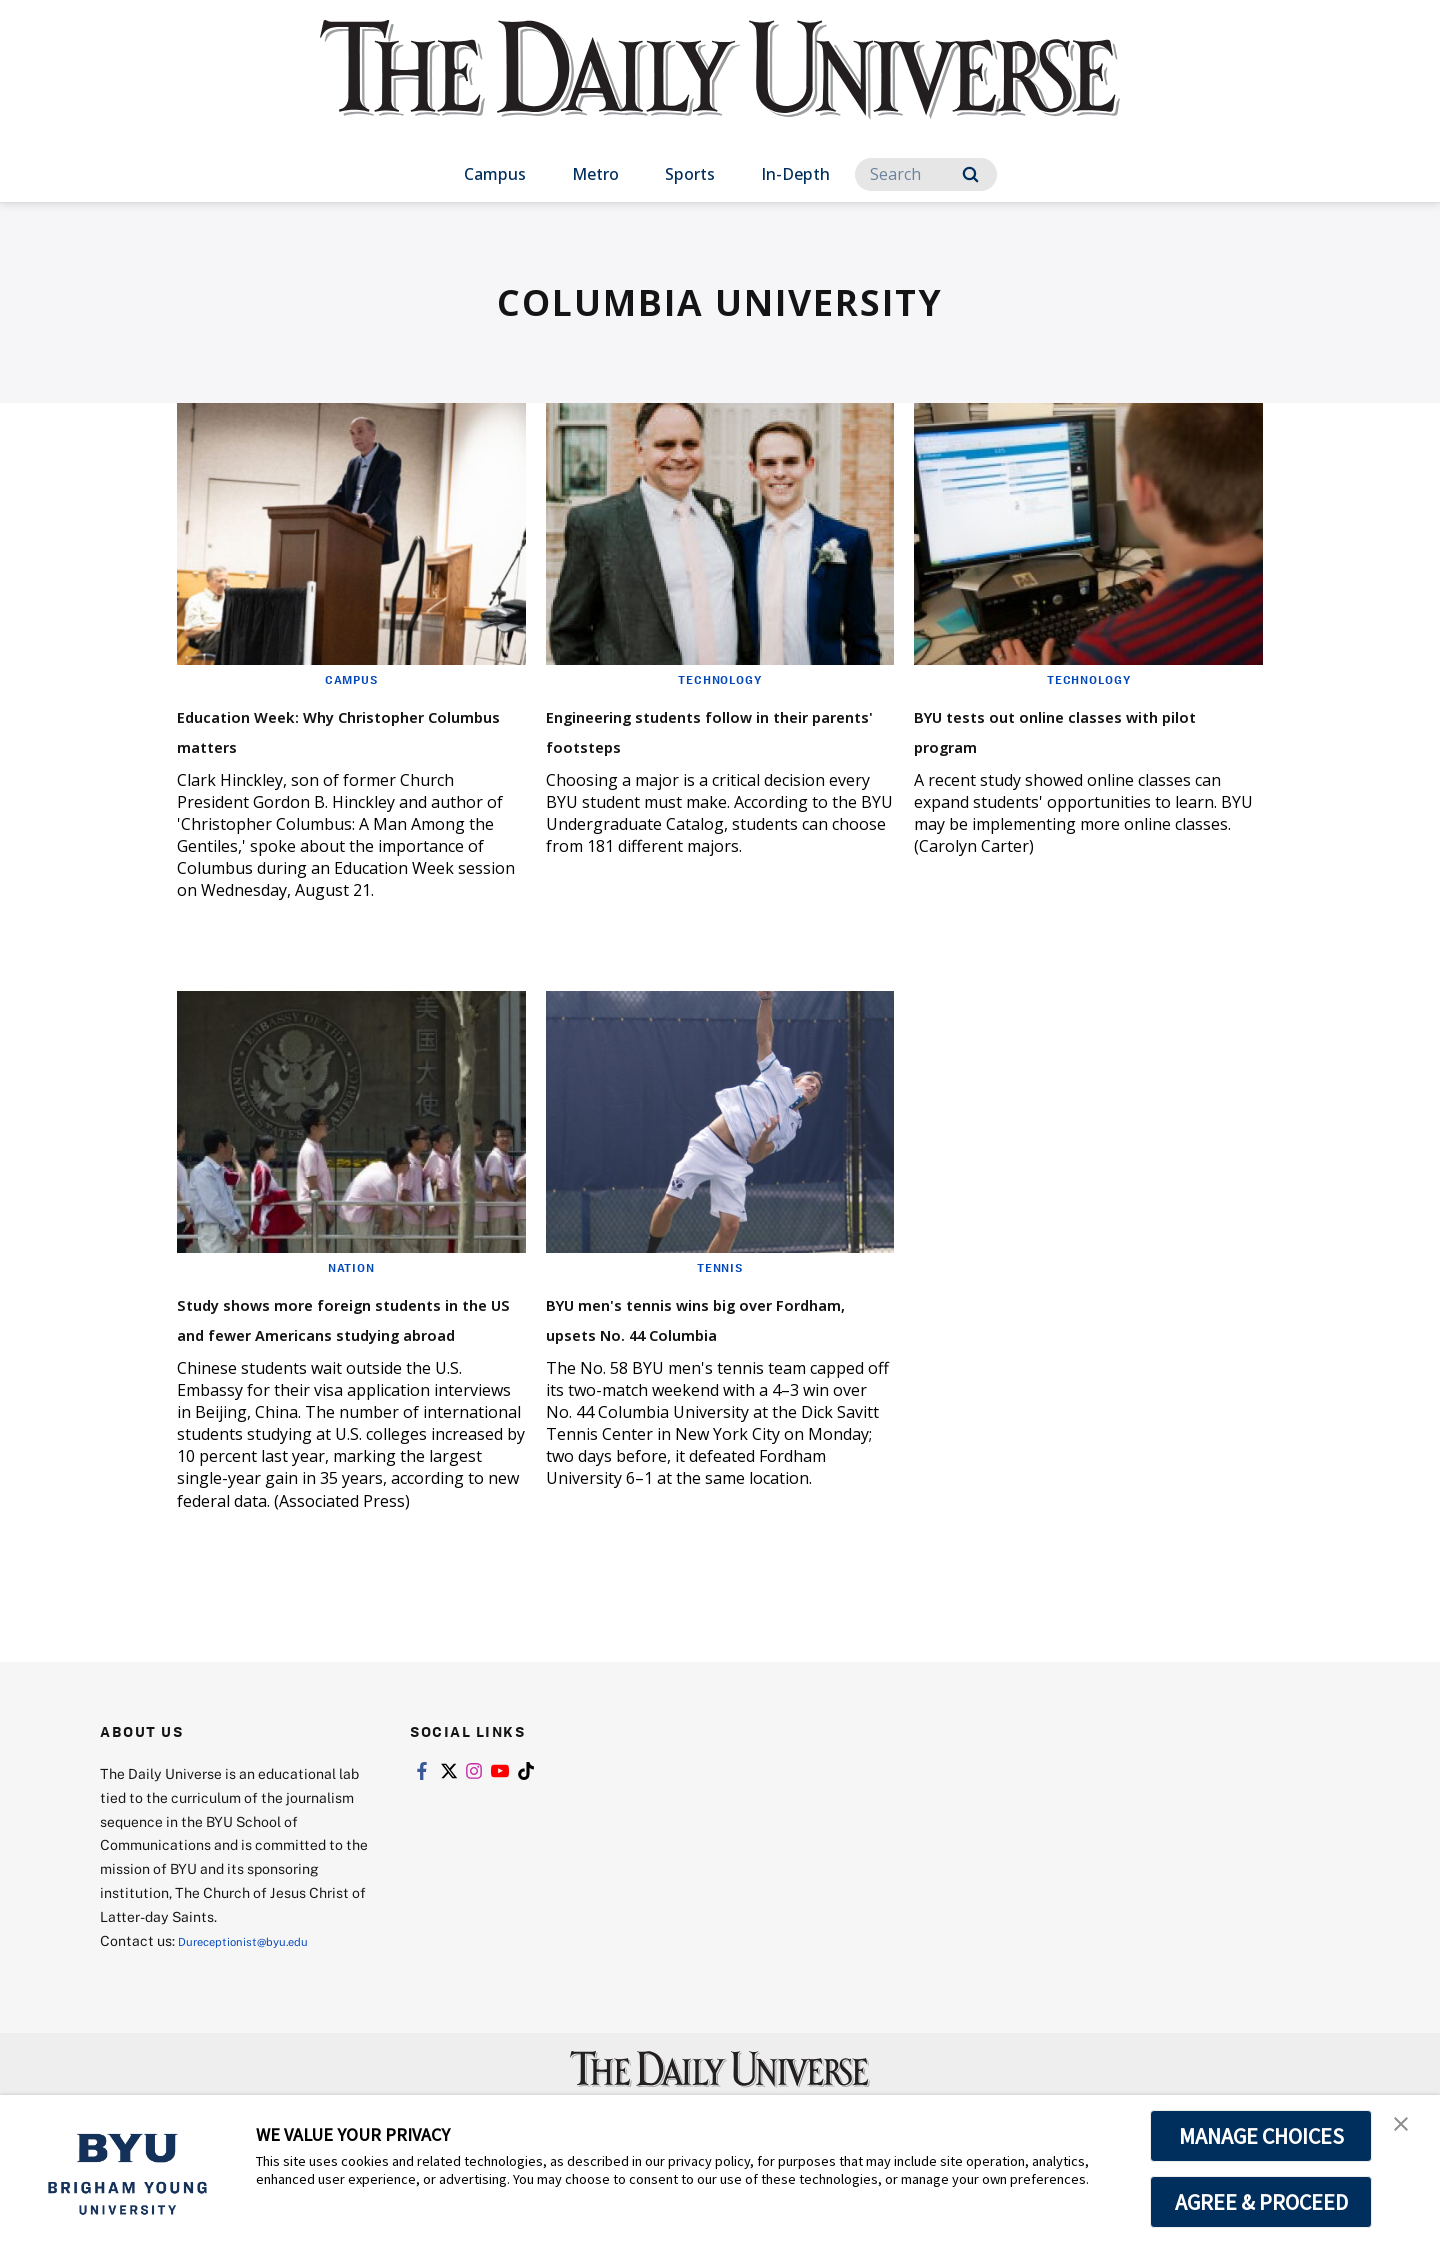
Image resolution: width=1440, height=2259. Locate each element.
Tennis (720, 1297)
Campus (495, 174)
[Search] (926, 174)
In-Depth (795, 174)
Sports (690, 174)
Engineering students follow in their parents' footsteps (713, 728)
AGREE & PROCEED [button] (1261, 2202)
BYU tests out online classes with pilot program (1079, 728)
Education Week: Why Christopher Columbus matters (310, 743)
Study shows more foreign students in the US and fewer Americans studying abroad (350, 1361)
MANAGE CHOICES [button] (1261, 2136)
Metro (595, 174)
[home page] (720, 89)
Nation (351, 1297)
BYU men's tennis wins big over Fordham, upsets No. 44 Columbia (714, 1361)
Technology (720, 679)
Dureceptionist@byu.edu (258, 2000)
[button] (1407, 2131)
